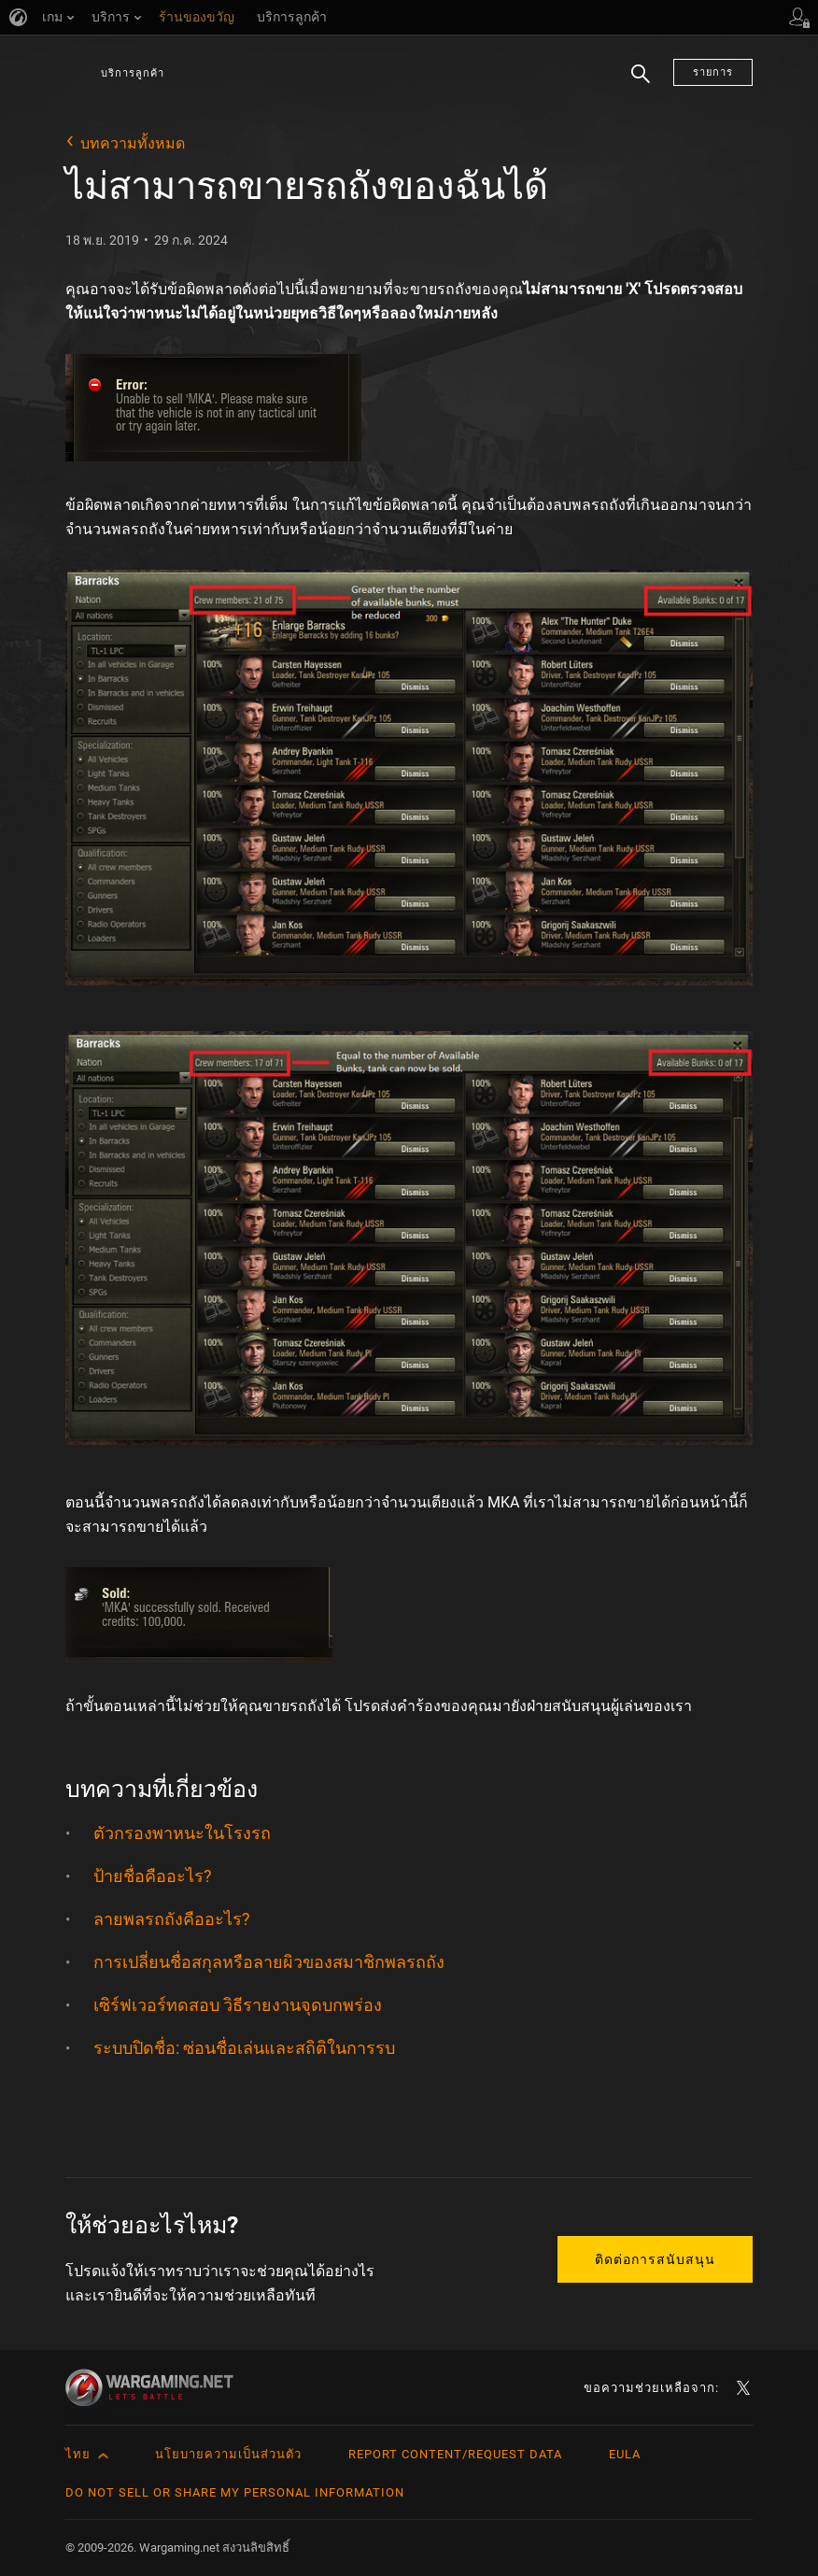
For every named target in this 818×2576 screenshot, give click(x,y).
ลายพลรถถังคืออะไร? (171, 1919)
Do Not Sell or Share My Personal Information (234, 2492)
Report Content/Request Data (455, 2454)
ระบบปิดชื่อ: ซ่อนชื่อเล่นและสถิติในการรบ (244, 2048)
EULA (625, 2454)
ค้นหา (641, 84)
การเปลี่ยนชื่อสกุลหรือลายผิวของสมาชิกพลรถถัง (268, 1962)
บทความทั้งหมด (132, 143)
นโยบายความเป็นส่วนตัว (228, 2454)
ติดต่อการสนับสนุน (655, 2259)
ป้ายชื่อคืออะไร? (152, 1876)
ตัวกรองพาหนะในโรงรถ (182, 1833)
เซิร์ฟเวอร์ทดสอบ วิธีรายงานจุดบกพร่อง (237, 2005)
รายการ (713, 72)
